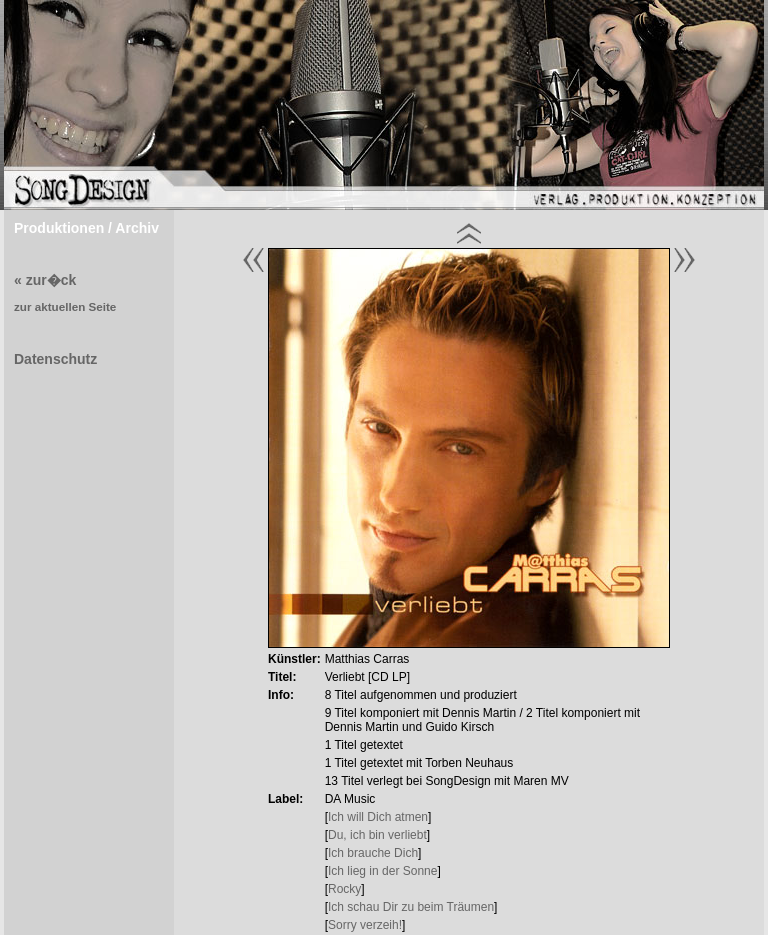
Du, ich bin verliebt (377, 835)
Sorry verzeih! (365, 925)
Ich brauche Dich (373, 853)
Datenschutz (55, 359)
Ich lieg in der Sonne (382, 871)
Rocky (344, 889)
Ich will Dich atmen (378, 817)
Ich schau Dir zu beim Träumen (411, 907)
